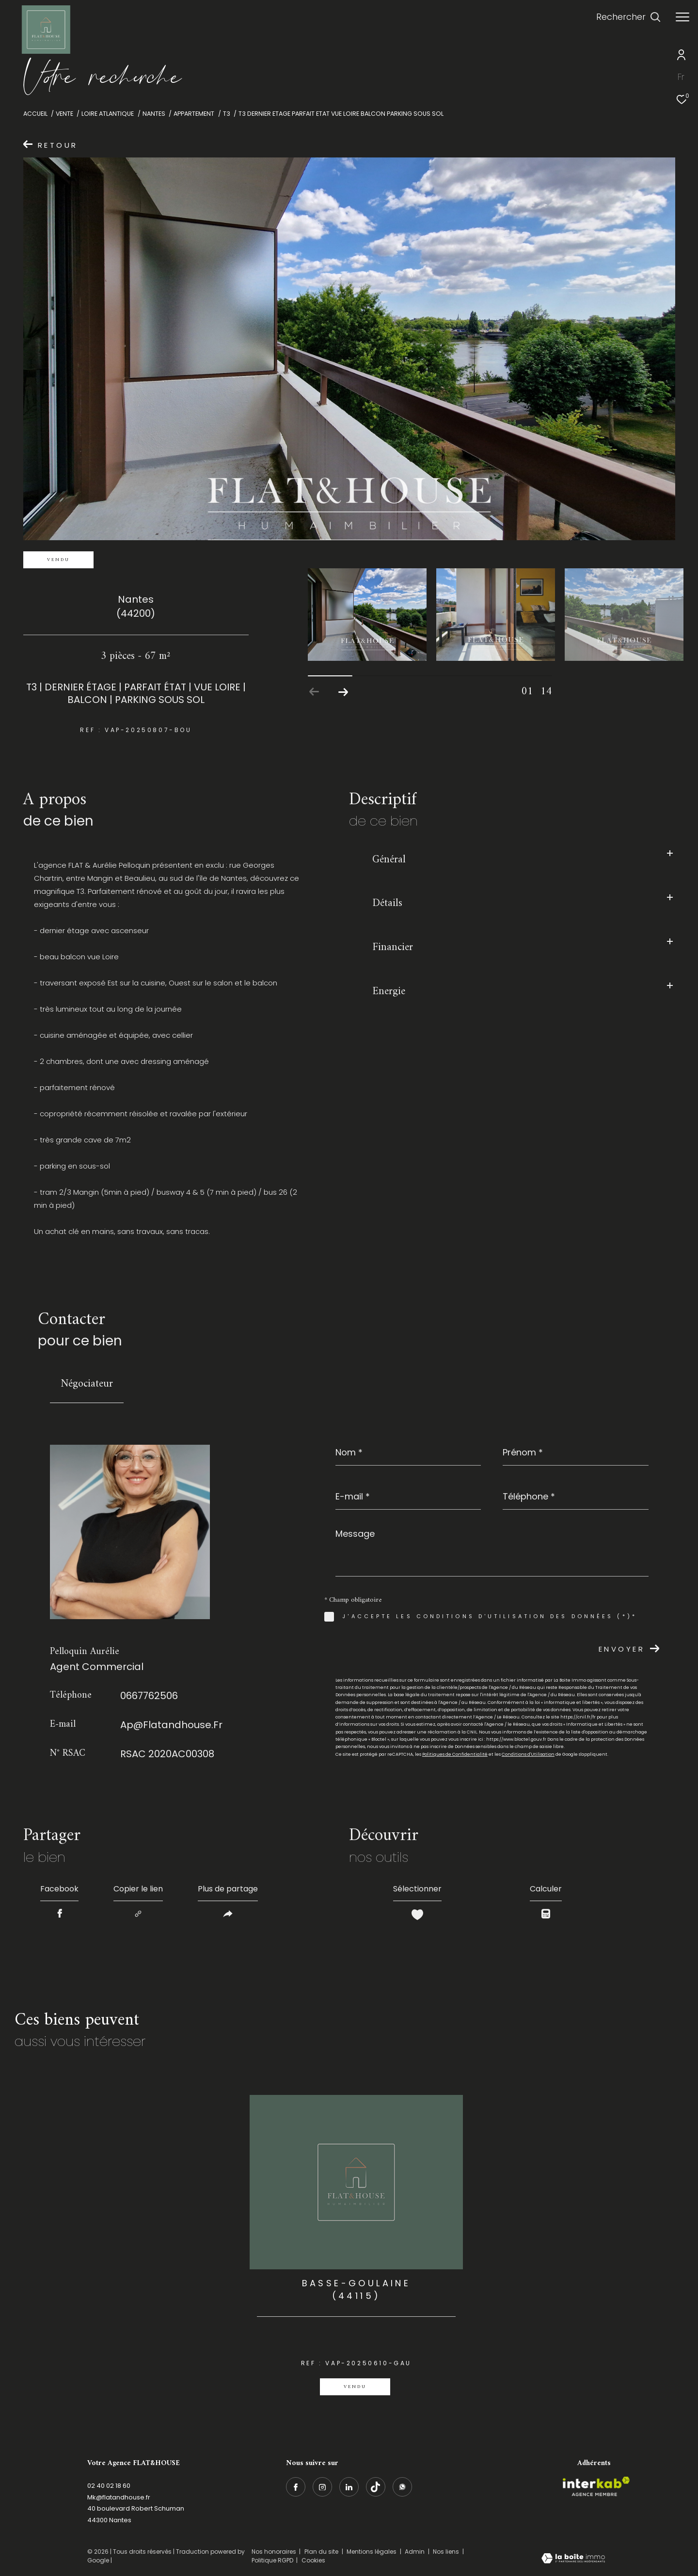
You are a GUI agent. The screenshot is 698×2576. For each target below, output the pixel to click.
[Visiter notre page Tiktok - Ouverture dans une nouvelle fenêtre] (375, 2487)
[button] (343, 692)
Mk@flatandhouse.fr (118, 2497)
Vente (64, 113)
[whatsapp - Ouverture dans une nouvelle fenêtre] (402, 2487)
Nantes (154, 113)
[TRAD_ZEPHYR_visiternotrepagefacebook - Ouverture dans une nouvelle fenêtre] (295, 2487)
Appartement (194, 113)
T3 (226, 113)
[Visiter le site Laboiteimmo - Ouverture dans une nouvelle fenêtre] (573, 2559)
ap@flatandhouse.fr (171, 1725)
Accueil (35, 113)
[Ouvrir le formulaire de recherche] (628, 17)
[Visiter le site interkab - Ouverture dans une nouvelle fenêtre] (596, 2486)
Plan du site (322, 2551)
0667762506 (149, 1695)
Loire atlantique (107, 113)
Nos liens (446, 2551)
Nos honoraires (274, 2551)
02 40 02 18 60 (108, 2485)
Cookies (313, 2560)
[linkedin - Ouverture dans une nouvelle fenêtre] (349, 2487)
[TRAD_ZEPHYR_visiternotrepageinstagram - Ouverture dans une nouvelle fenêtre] (322, 2487)
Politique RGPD (272, 2560)
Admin (415, 2551)
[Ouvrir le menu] (682, 17)
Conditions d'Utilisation (528, 1754)
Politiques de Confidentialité (455, 1754)
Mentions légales (372, 2551)
